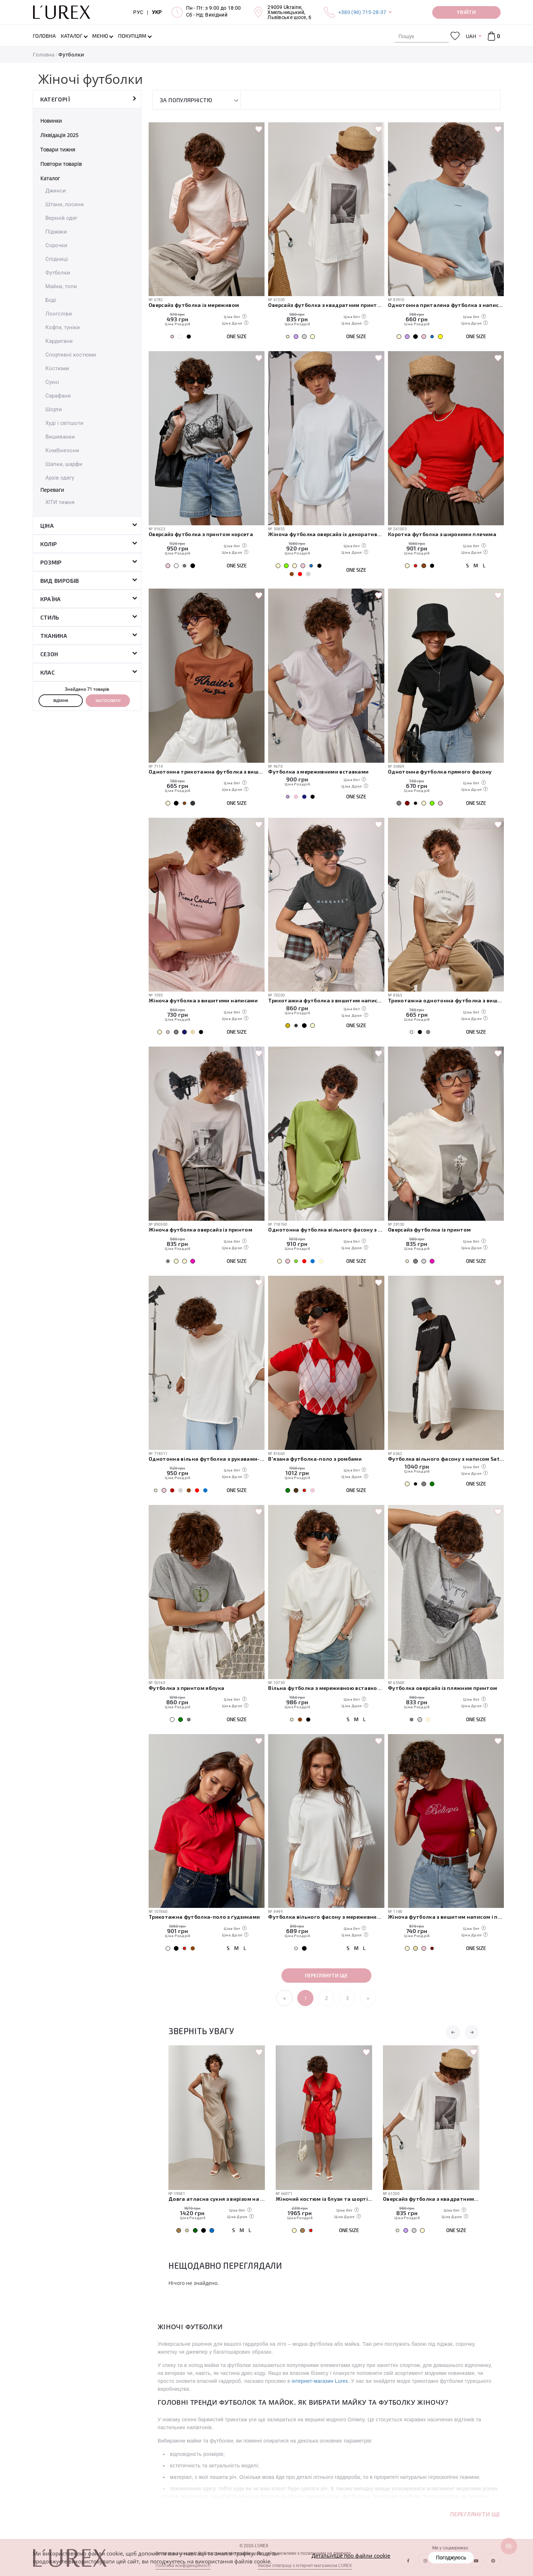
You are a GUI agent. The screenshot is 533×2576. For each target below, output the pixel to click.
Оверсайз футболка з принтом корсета (201, 534)
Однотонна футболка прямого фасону (440, 771)
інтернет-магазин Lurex (320, 2381)
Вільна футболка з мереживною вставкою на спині (326, 1688)
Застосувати (108, 700)
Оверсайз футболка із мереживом (194, 305)
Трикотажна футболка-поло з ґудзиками (204, 1917)
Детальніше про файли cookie (351, 2555)
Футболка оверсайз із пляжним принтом (442, 1688)
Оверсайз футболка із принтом (429, 1229)
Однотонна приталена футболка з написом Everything (446, 305)
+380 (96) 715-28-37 (362, 12)
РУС (138, 12)
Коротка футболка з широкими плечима (442, 534)
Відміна (60, 700)
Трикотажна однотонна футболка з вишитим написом (446, 1000)
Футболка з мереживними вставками (318, 771)
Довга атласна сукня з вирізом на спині (324, 2199)
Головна (43, 54)
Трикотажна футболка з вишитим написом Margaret (326, 1000)
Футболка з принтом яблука (187, 1688)
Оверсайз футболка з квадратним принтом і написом (326, 305)
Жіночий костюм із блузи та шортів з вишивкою (431, 2199)
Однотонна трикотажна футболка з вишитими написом (207, 771)
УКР (157, 12)
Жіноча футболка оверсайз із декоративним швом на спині (326, 534)
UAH (471, 36)
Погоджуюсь (451, 2557)
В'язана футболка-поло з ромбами (315, 1459)
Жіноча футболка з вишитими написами (203, 1000)
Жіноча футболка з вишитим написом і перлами (446, 1917)
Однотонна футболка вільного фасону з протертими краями (326, 1229)
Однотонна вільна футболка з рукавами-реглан (207, 1459)
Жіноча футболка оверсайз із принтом (200, 1229)
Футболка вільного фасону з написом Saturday (446, 1459)
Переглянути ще (326, 1975)
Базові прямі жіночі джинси (205, 2199)
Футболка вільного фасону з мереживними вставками (326, 1917)
